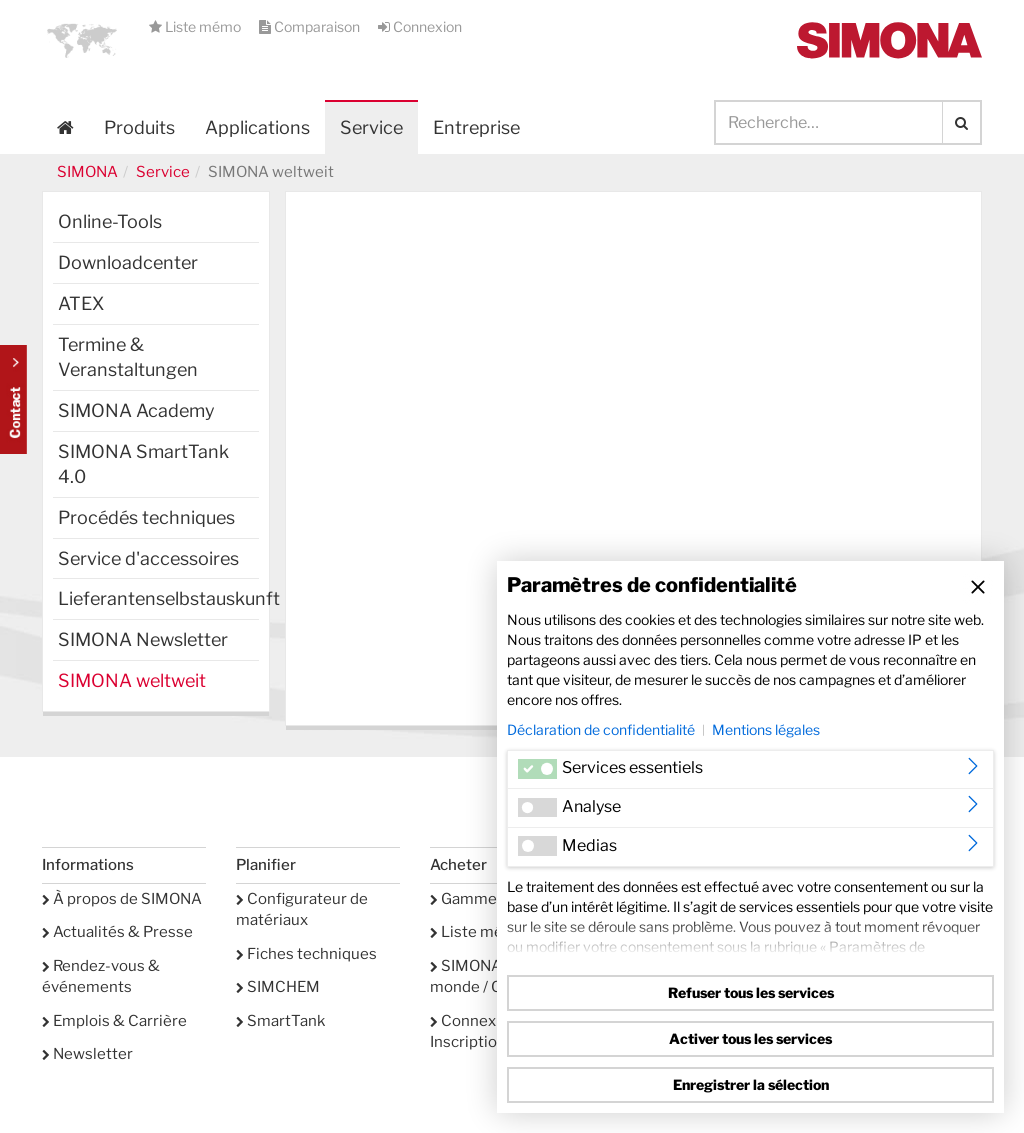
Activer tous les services (750, 1038)
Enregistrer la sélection (751, 1084)
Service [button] (371, 127)
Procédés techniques (146, 517)
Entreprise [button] (476, 127)
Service (163, 172)
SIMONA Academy (136, 410)
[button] (82, 40)
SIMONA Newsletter (143, 639)
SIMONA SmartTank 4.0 (143, 464)
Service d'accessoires (148, 558)
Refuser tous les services (751, 992)
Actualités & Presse (117, 932)
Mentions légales (766, 729)
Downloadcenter (128, 262)
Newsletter (87, 1054)
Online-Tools (110, 221)
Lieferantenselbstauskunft (158, 598)
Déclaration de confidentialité (601, 729)
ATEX (81, 303)
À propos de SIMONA (122, 899)
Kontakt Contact (13, 399)
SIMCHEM (278, 987)
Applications (257, 127)
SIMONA (87, 172)
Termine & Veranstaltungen (128, 357)
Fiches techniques (306, 954)
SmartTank (280, 1021)
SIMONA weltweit (132, 680)
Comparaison (311, 26)
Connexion (420, 26)
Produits (139, 127)
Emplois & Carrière (114, 1021)
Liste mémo (196, 26)
